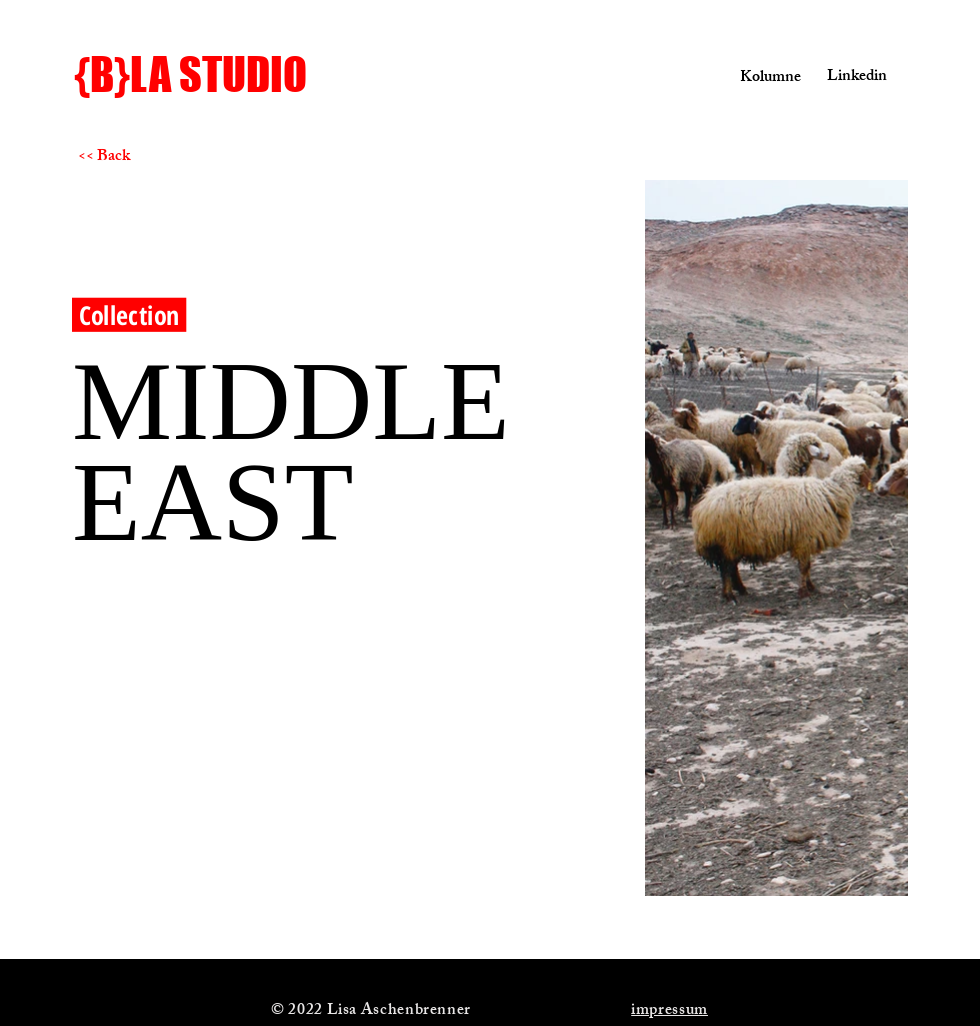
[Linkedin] (851, 78)
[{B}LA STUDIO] (228, 74)
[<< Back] (149, 158)
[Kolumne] (761, 79)
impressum (669, 1011)
